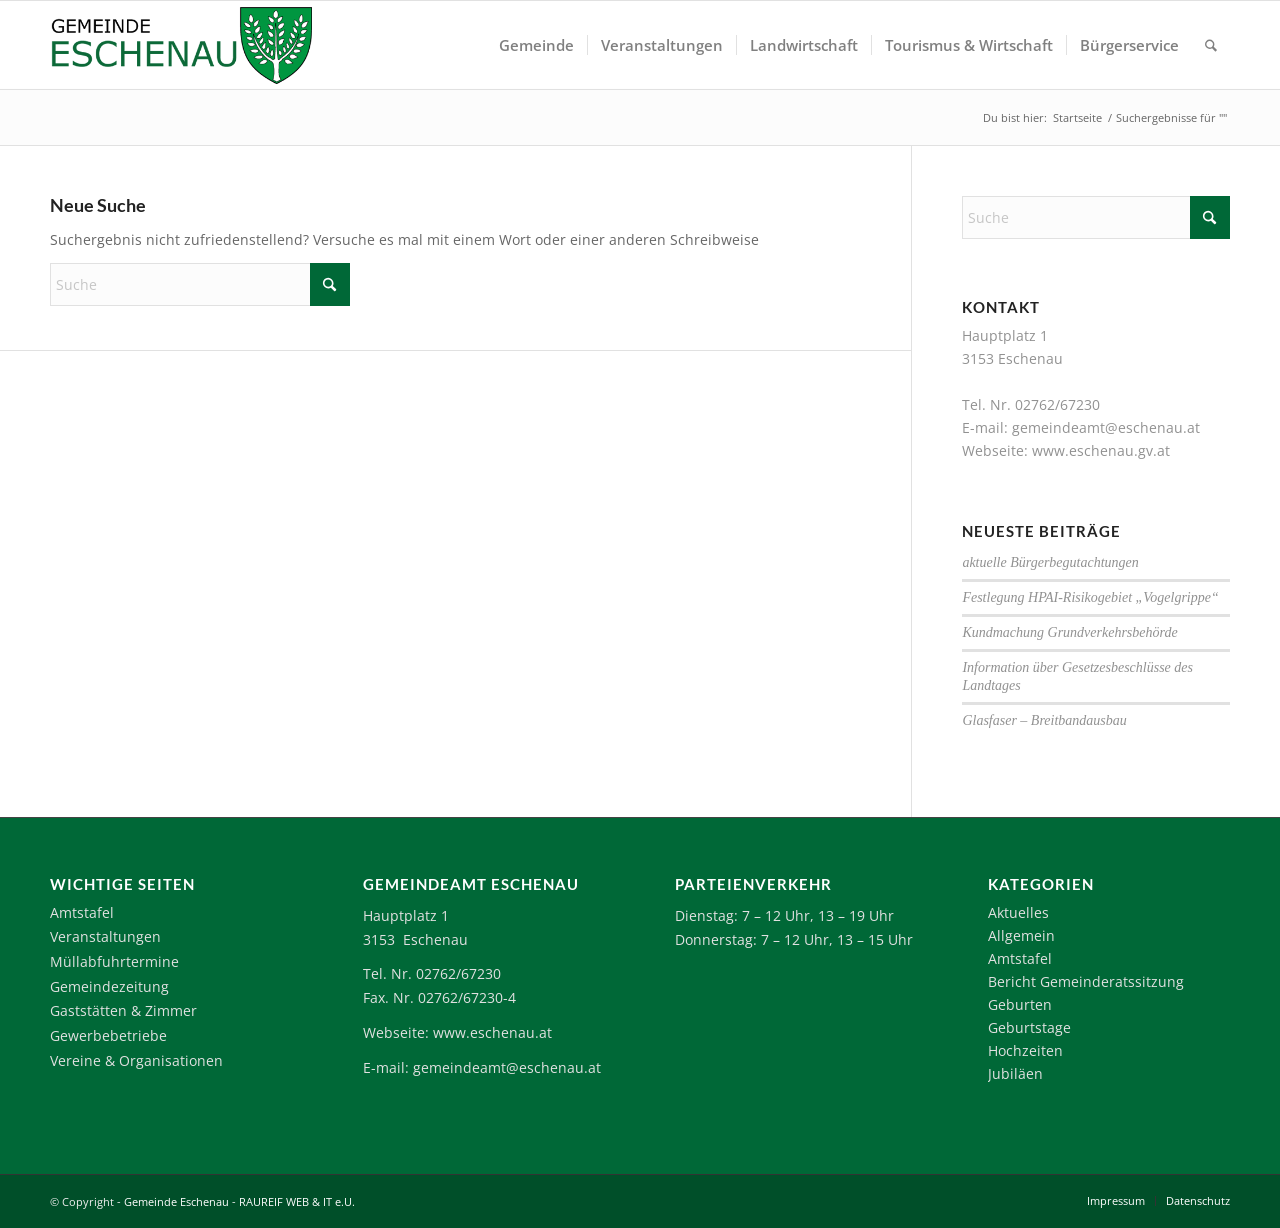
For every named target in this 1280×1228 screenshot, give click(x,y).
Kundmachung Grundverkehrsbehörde (1069, 632)
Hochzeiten (1025, 1050)
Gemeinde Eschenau (176, 1201)
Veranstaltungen (105, 936)
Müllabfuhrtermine (114, 961)
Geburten (1020, 1004)
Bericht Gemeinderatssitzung (1086, 981)
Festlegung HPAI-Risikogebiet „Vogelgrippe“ (1090, 597)
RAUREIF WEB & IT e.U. (297, 1201)
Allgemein (1021, 935)
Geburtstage (1029, 1027)
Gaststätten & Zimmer (123, 1010)
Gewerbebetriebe (108, 1035)
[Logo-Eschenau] (181, 45)
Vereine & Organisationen (136, 1060)
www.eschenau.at (492, 1032)
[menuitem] (536, 45)
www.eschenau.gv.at (1101, 450)
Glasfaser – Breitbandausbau (1044, 720)
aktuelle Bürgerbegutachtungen (1050, 562)
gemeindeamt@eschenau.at (1106, 427)
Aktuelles (1018, 912)
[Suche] (1211, 45)
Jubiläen (1015, 1073)
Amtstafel (82, 912)
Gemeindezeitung (109, 986)
